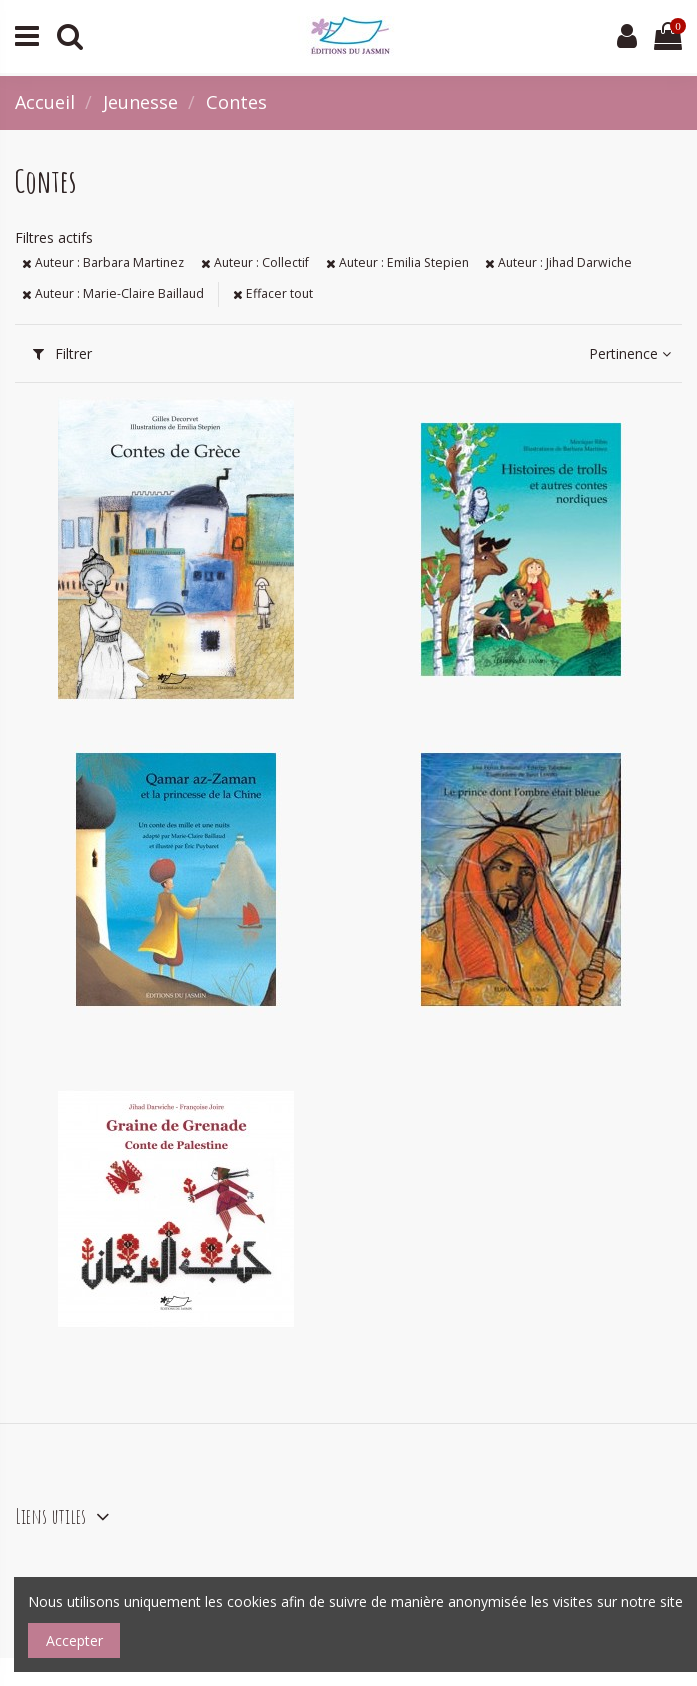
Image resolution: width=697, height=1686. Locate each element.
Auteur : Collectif (255, 262)
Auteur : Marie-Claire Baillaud (113, 293)
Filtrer (62, 353)
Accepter (74, 1640)
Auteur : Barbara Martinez (103, 262)
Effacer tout (273, 293)
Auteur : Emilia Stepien (397, 262)
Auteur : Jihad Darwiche (558, 262)
